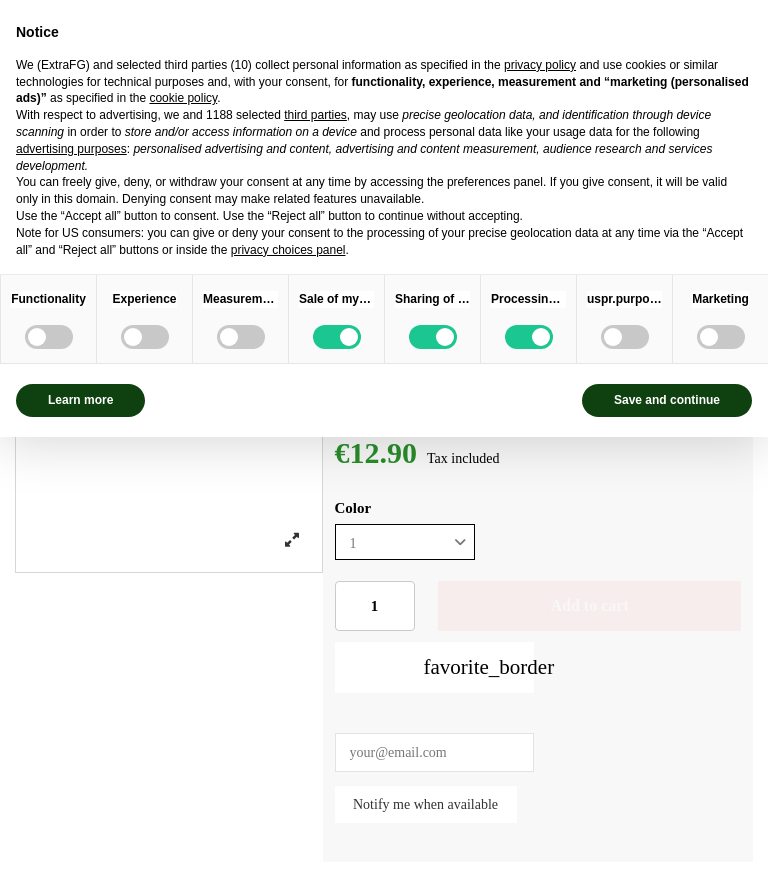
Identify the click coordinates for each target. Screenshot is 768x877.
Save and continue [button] (667, 400)
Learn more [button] (80, 400)
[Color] (405, 542)
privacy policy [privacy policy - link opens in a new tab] (540, 65)
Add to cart (590, 605)
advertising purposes (71, 149)
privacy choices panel (288, 250)
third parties (315, 115)
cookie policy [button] (183, 98)
